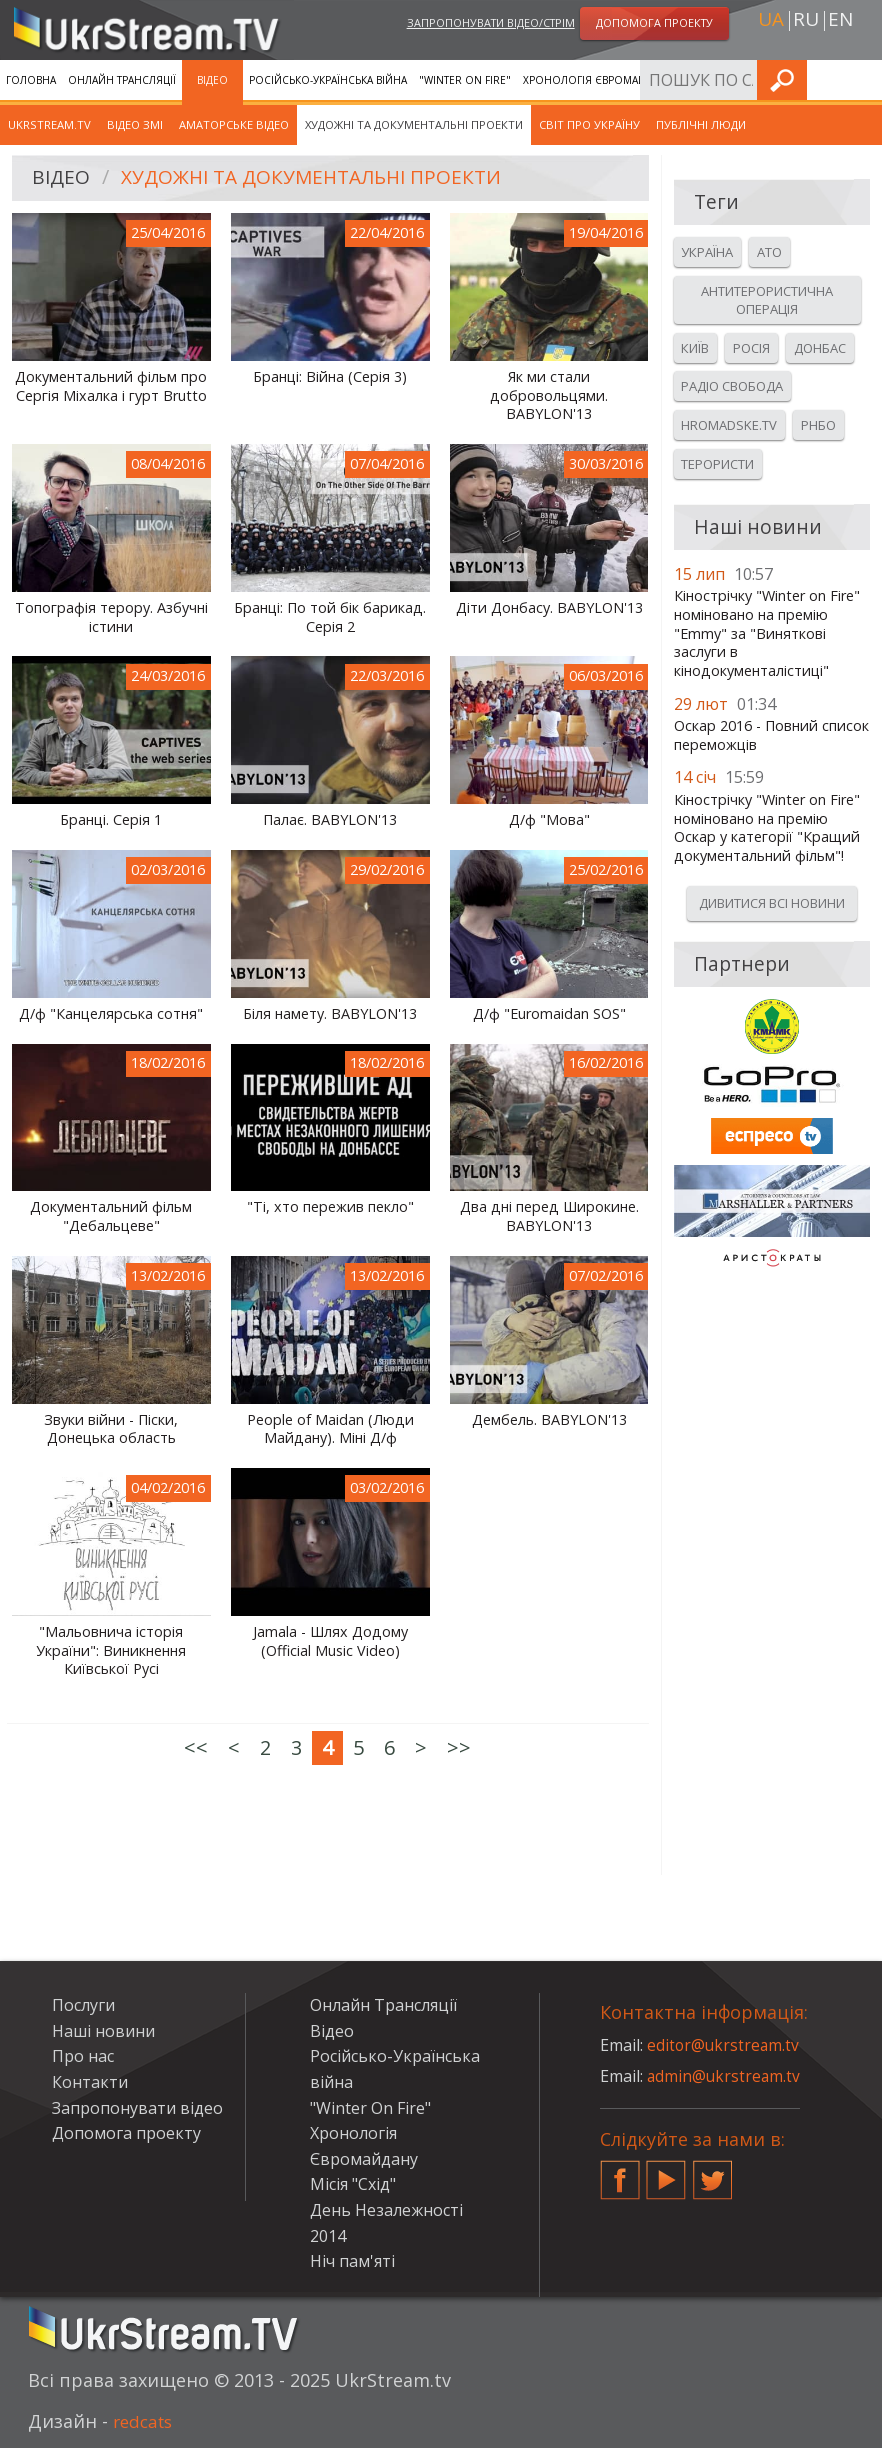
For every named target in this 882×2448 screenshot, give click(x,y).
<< (196, 1747)
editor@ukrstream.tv (724, 2045)
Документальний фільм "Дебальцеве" (111, 1216)
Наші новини (103, 2031)
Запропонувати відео (137, 2108)
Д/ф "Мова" (549, 820)
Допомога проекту (126, 2133)
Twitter (713, 2172)
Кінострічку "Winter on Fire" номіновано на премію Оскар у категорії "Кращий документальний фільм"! (767, 828)
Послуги (709, 80)
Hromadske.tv (729, 425)
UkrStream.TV (49, 124)
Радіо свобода (732, 386)
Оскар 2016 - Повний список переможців (771, 735)
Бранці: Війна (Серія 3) (330, 377)
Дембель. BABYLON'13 (549, 1420)
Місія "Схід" (353, 2184)
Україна (707, 252)
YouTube (666, 2172)
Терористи (717, 464)
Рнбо (818, 425)
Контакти (90, 2082)
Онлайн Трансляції (122, 80)
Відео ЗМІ (135, 124)
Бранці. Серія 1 (111, 820)
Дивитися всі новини (772, 903)
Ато (769, 252)
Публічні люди (701, 124)
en (840, 21)
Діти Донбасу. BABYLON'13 (549, 608)
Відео (212, 80)
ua (771, 21)
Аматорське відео (234, 124)
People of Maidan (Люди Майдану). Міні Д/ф (330, 1429)
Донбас (820, 348)
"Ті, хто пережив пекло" (330, 1207)
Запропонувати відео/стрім (491, 23)
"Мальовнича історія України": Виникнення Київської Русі (111, 1650)
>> (459, 1747)
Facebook (620, 2172)
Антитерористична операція (767, 300)
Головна (31, 80)
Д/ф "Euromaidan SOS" (549, 1014)
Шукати (861, 79)
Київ (695, 348)
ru (806, 21)
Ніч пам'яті (352, 2261)
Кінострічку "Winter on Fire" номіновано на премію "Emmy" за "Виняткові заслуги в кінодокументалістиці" (767, 633)
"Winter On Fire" (465, 80)
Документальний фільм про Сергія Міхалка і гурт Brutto (111, 386)
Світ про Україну (589, 124)
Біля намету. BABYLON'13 (330, 1014)
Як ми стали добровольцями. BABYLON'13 (549, 395)
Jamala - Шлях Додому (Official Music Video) (330, 1641)
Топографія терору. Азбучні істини (111, 617)
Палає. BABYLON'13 (330, 820)
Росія (751, 348)
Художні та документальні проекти (414, 124)
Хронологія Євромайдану (598, 80)
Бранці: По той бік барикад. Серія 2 (330, 617)
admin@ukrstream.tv (725, 2076)
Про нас (83, 2056)
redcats (145, 2421)
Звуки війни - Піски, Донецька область (111, 1429)
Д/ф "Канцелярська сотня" (111, 1014)
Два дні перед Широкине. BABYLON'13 (549, 1216)
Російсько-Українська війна (328, 80)
